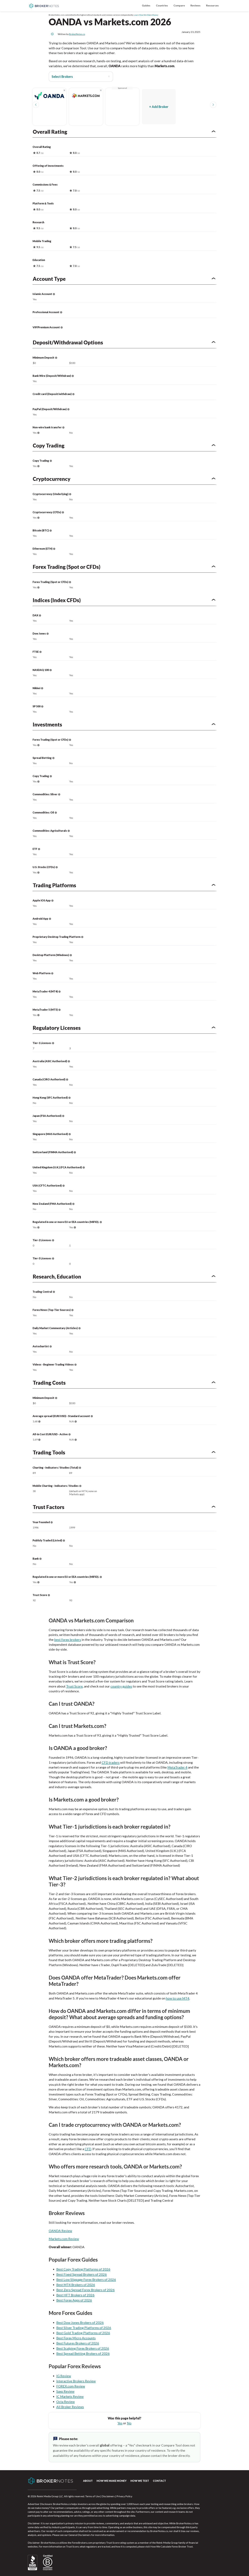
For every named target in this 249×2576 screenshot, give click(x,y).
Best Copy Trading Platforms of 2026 (83, 2269)
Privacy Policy (124, 2496)
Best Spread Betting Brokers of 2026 (83, 2353)
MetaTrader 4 (177, 1767)
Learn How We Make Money (146, 15)
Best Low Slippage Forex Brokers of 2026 (86, 2279)
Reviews (195, 5)
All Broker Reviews (70, 2407)
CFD (88, 2149)
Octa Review (65, 2401)
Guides (146, 5)
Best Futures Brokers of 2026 (77, 2343)
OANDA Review (60, 2231)
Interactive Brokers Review (76, 2381)
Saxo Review (65, 2391)
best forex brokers (67, 1639)
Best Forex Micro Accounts (76, 2338)
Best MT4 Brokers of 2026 (75, 2285)
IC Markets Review (70, 2396)
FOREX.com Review (70, 2386)
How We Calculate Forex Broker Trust (171, 2546)
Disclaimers (108, 2496)
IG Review (63, 2376)
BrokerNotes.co (44, 6)
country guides (121, 1686)
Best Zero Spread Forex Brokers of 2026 (85, 2290)
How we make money (112, 2480)
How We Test (139, 2480)
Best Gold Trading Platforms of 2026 (83, 2333)
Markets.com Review (64, 2239)
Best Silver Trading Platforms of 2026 (83, 2328)
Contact (159, 2480)
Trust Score (74, 1686)
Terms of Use (92, 2496)
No (129, 2423)
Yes (120, 2423)
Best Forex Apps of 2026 (74, 2300)
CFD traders (111, 1762)
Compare (179, 5)
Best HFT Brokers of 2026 (75, 2295)
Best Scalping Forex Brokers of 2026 (82, 2348)
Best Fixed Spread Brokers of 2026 (81, 2274)
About (88, 2480)
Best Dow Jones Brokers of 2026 (80, 2322)
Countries (162, 5)
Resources (212, 5)
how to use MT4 (177, 1998)
